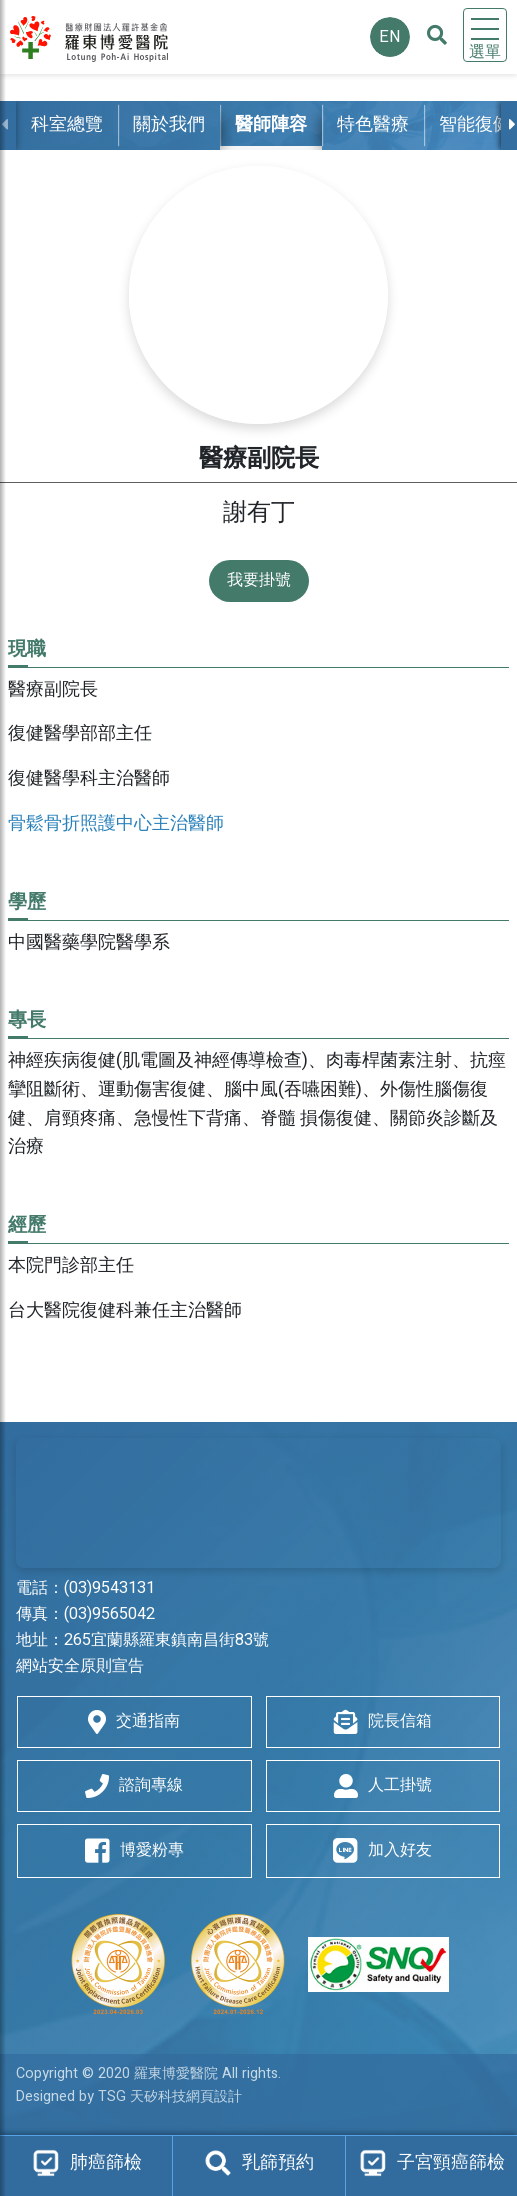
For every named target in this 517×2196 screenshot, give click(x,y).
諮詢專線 (134, 1785)
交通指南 (134, 1721)
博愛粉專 (134, 1851)
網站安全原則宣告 (80, 1666)
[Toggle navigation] (485, 35)
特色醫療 (373, 124)
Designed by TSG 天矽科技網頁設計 (129, 2096)
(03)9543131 (109, 1588)
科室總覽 (67, 124)
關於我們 (169, 124)
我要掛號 (259, 580)
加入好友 (382, 1851)
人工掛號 (383, 1785)
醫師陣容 (271, 124)
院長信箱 (383, 1721)
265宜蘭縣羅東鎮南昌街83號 (166, 1640)
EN (390, 37)
